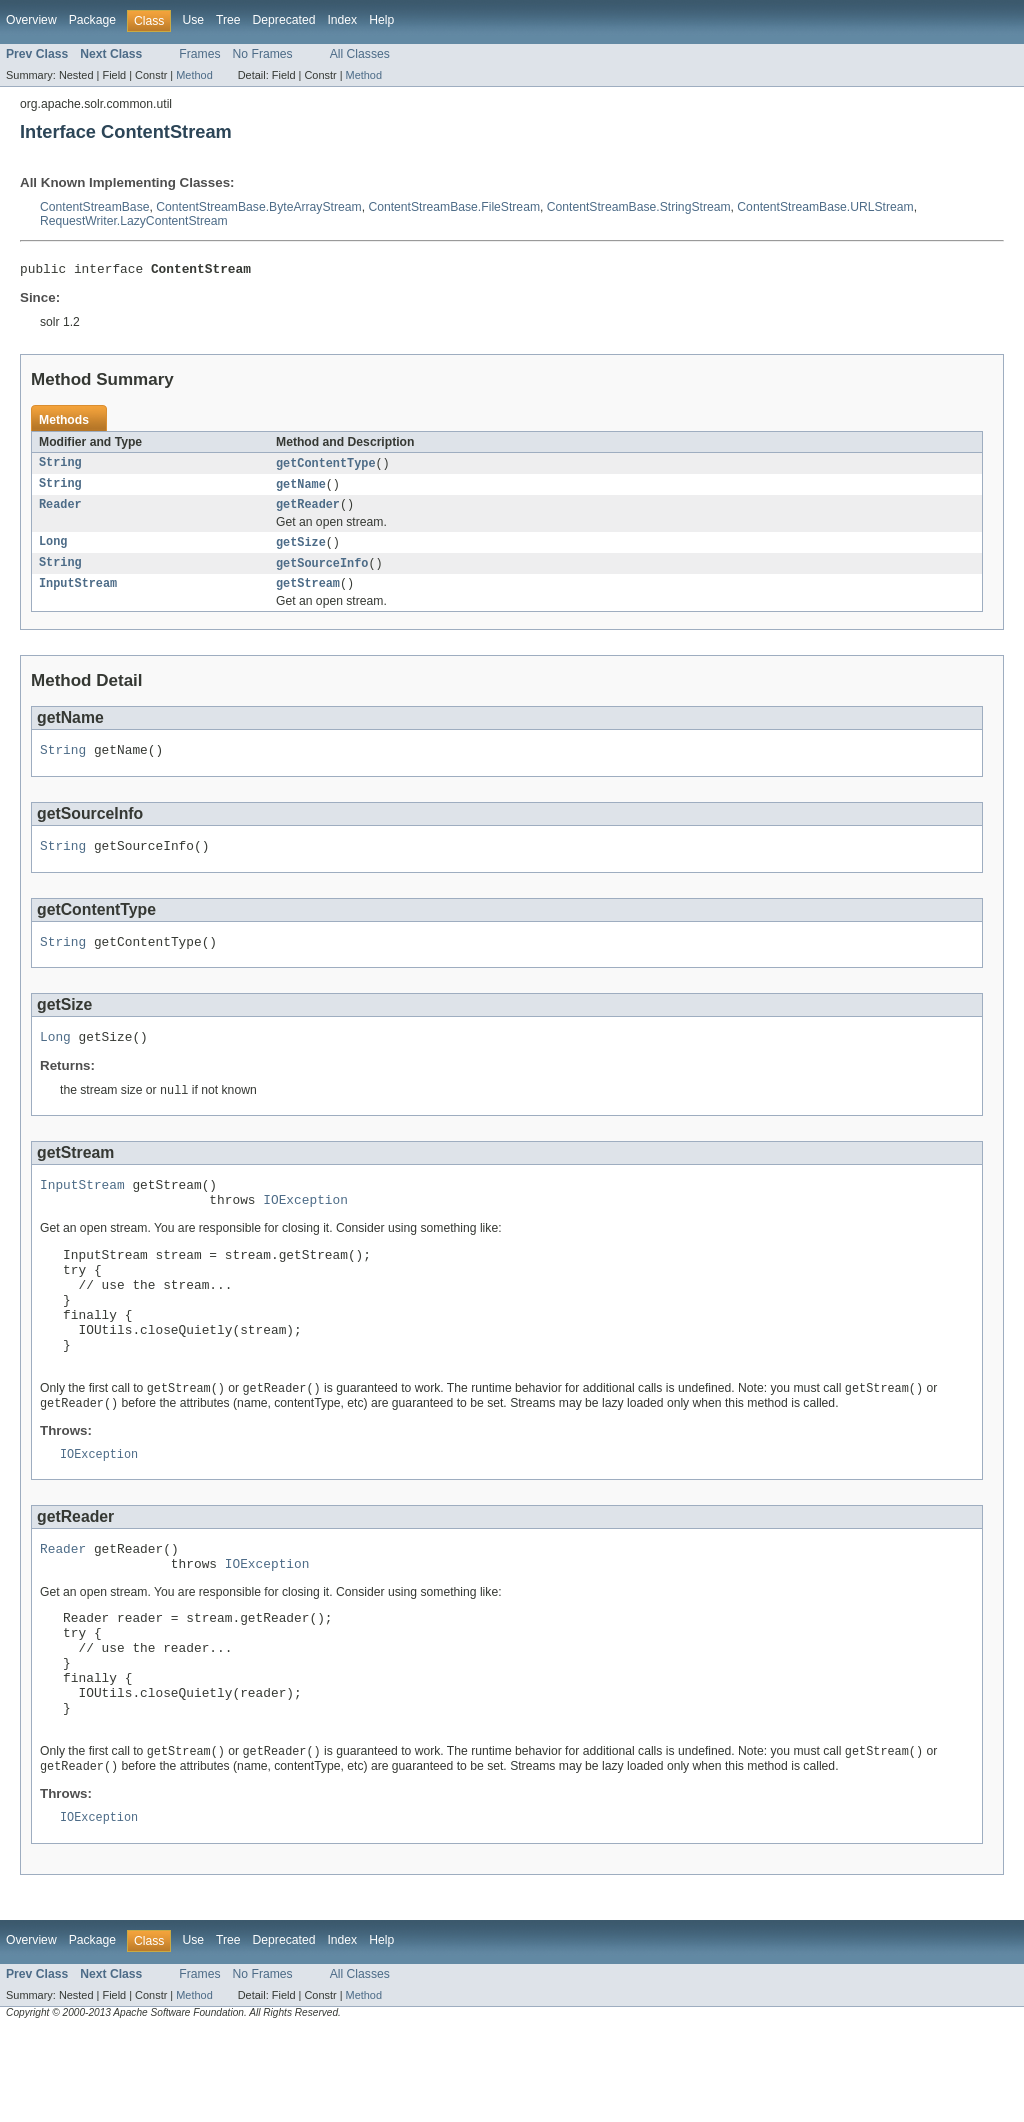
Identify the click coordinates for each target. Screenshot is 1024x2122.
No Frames (263, 54)
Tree (228, 20)
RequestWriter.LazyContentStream (134, 221)
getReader (308, 511)
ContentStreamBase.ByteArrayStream (258, 207)
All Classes (360, 54)
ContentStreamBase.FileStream (454, 207)
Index (342, 20)
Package (92, 20)
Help (381, 20)
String (60, 467)
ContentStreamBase (94, 207)
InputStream (78, 594)
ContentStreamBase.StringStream (639, 207)
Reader (60, 511)
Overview (31, 20)
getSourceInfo (322, 572)
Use (193, 20)
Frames (199, 54)
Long (53, 550)
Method (194, 75)
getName (301, 489)
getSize (301, 550)
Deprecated (284, 20)
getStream (308, 594)
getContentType (326, 467)
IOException (305, 1229)
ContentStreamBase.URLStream (825, 207)
